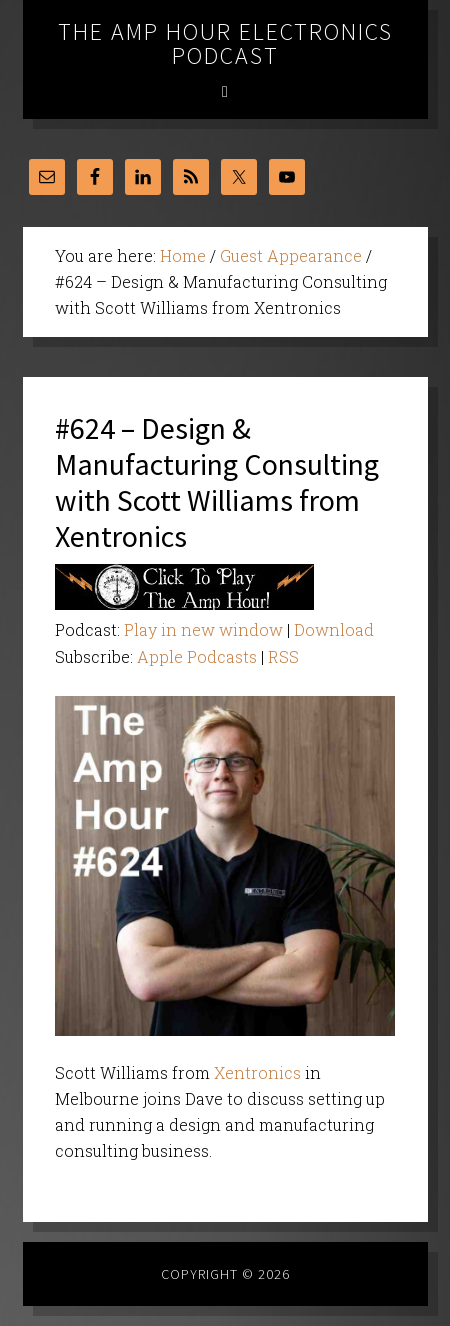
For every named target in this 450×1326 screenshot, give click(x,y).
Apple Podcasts (197, 656)
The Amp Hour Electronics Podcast (225, 43)
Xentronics (257, 1072)
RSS (283, 656)
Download (334, 629)
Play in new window (203, 629)
